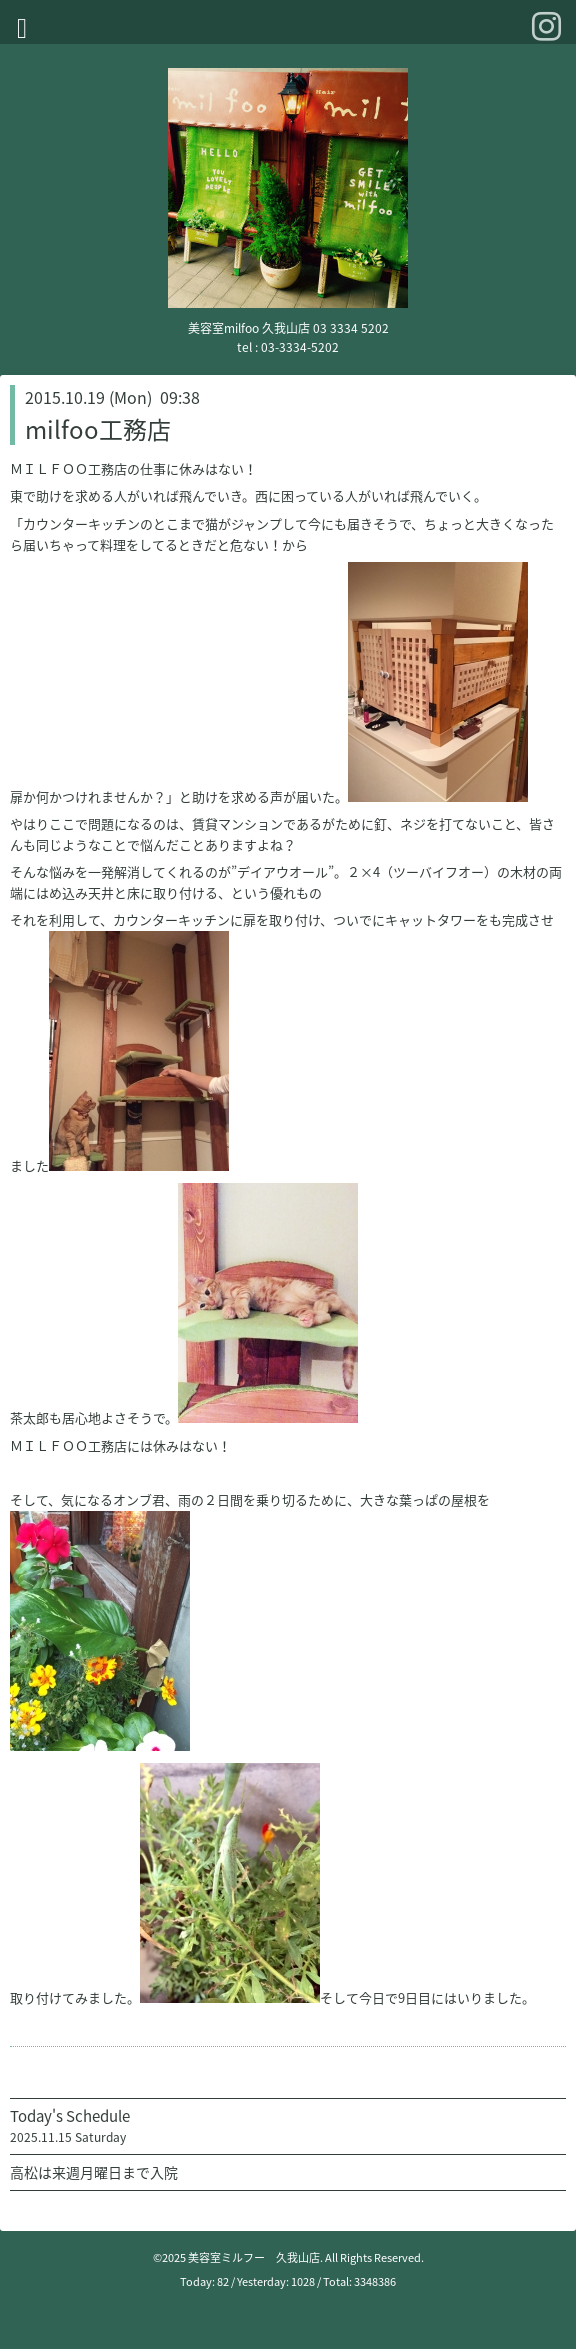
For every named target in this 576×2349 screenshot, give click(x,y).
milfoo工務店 (98, 429)
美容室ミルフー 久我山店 (254, 2257)
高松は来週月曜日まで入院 (94, 2172)
